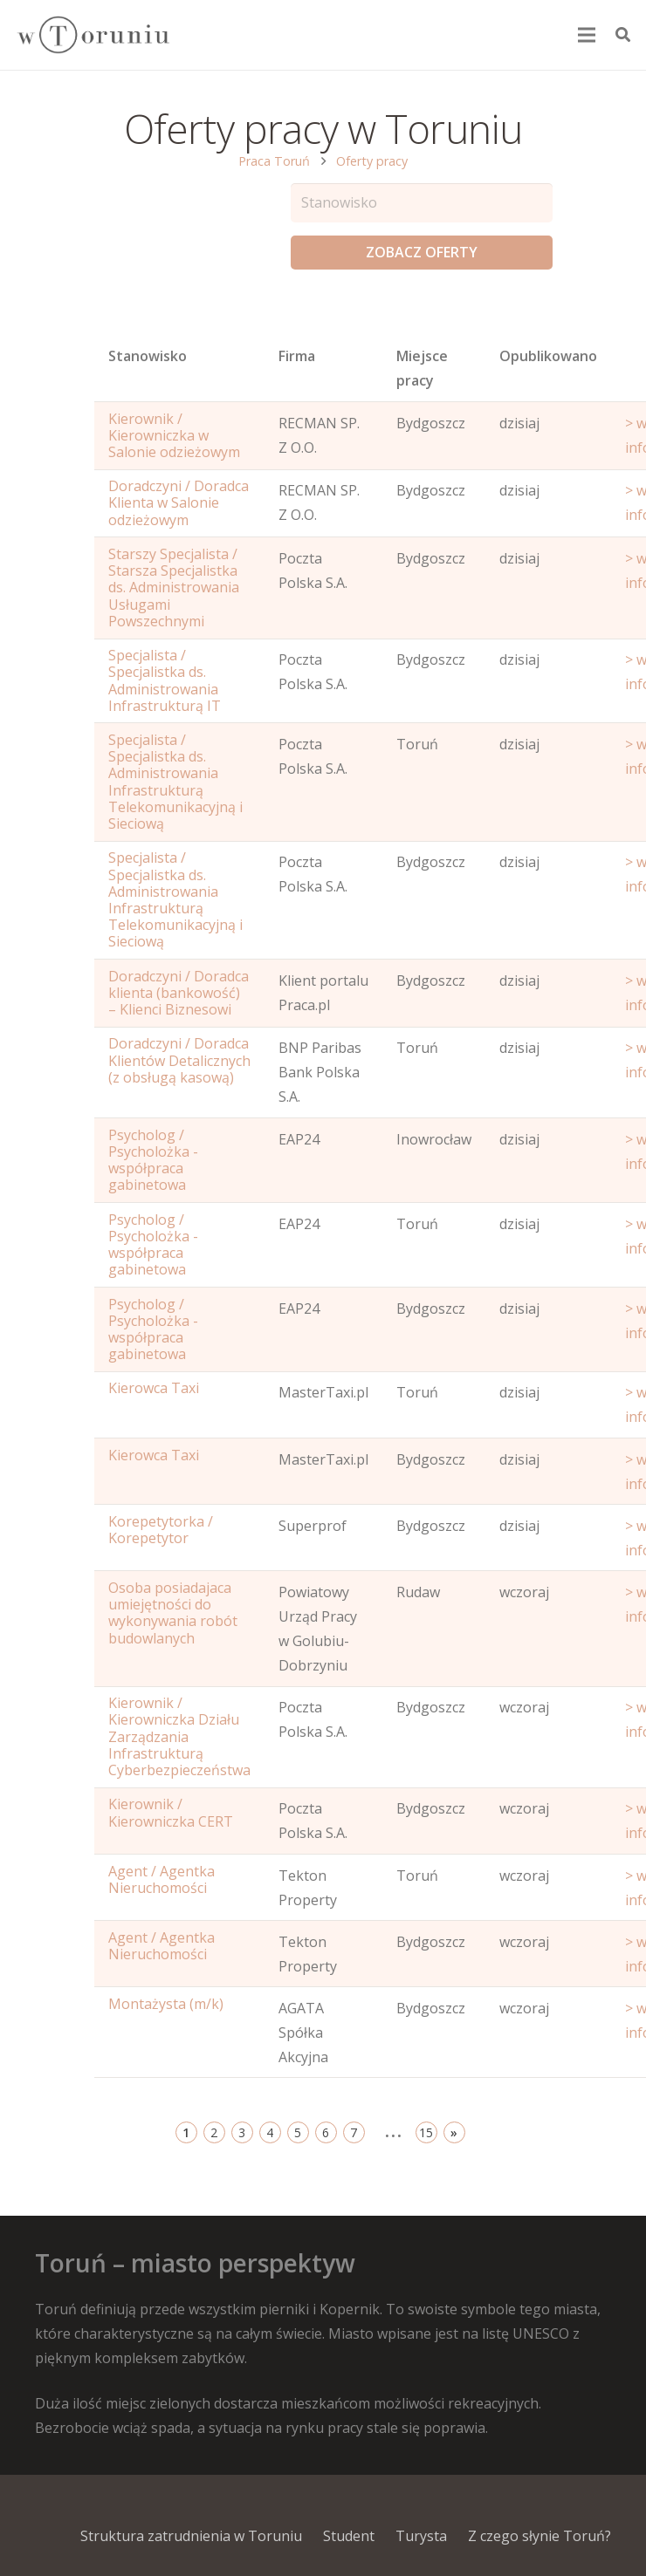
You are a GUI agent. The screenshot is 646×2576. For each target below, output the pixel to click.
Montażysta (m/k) (165, 2003)
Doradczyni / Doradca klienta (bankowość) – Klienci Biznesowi (178, 993)
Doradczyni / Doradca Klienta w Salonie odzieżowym (178, 502)
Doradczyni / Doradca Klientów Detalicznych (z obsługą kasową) (179, 1060)
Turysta (421, 2535)
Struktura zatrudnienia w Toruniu (191, 2535)
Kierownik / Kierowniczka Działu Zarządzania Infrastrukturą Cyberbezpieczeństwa (179, 1736)
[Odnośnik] (92, 35)
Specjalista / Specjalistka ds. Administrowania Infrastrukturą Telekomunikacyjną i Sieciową (175, 781)
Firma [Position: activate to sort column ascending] (296, 356)
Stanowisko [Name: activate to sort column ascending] (147, 356)
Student (349, 2535)
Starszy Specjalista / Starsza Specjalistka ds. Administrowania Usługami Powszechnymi (173, 587)
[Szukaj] (623, 35)
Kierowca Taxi (153, 1387)
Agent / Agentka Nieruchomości (161, 1879)
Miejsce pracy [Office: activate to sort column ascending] (422, 368)
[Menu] (587, 35)
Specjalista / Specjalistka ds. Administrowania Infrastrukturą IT (164, 680)
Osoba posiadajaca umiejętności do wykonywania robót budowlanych (172, 1613)
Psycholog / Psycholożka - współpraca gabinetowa (153, 1160)
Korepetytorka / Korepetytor (160, 1530)
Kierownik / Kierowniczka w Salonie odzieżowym (174, 435)
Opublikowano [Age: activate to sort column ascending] (548, 356)
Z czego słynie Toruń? (539, 2535)
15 (426, 2132)
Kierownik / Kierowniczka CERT (170, 1812)
